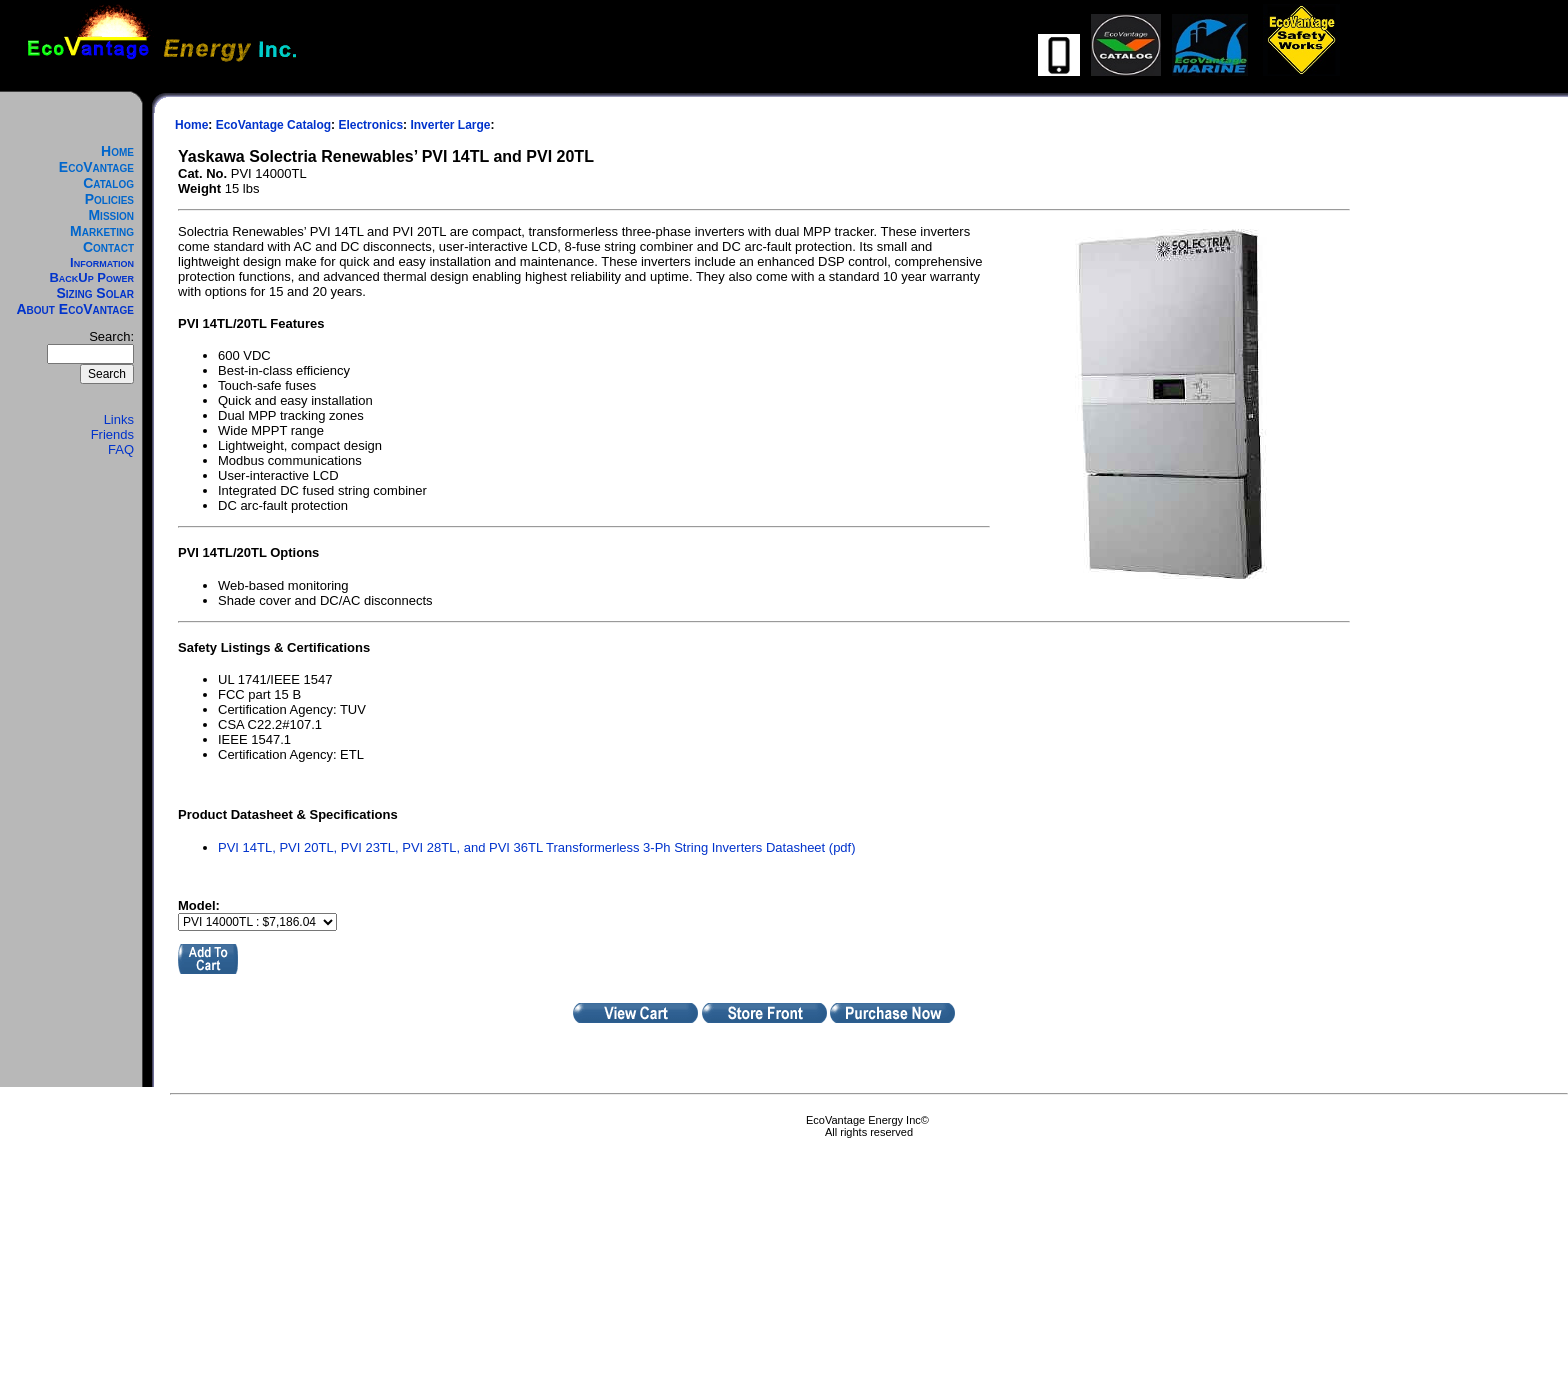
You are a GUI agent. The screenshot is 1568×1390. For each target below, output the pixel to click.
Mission (111, 215)
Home (117, 151)
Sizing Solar (95, 293)
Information (102, 262)
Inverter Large (450, 125)
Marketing (102, 231)
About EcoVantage (76, 309)
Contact (108, 247)
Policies (109, 199)
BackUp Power (91, 277)
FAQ (121, 449)
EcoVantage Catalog (96, 175)
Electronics (370, 125)
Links (119, 419)
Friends (112, 434)
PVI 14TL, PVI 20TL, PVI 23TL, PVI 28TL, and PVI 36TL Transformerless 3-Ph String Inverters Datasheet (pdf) (537, 847)
